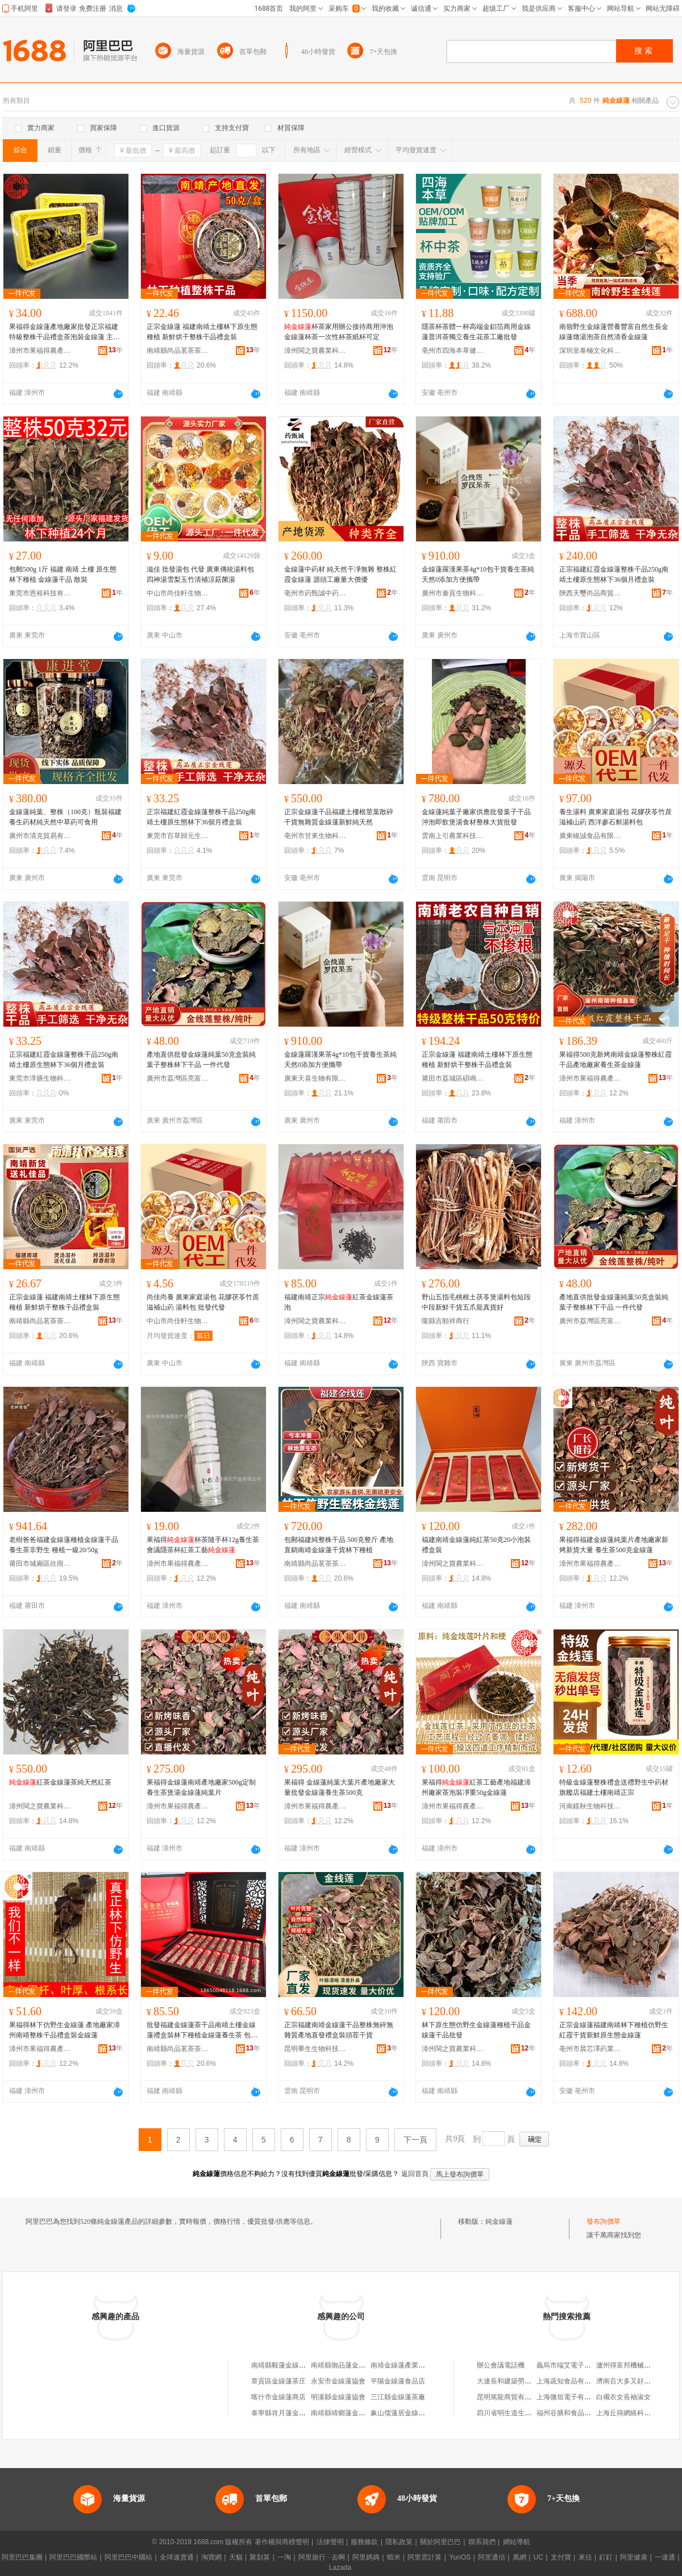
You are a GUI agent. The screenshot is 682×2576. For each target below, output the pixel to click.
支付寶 (561, 2557)
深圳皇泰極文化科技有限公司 (590, 351)
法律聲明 (330, 2542)
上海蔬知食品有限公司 (571, 2381)
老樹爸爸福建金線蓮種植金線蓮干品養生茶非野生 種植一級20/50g (63, 1545)
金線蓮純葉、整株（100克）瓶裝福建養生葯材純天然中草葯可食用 (65, 817)
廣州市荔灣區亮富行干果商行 (178, 1078)
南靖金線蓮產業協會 (401, 2365)
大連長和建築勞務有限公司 (518, 2381)
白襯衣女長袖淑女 (623, 2397)
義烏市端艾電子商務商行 (574, 2365)
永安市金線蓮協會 (338, 2381)
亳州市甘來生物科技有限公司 (315, 836)
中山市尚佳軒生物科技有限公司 (178, 593)
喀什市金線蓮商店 (278, 2397)
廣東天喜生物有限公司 (315, 1078)
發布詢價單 (604, 2221)
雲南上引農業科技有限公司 (453, 836)
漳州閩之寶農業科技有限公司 (315, 351)
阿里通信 (491, 2557)
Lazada (340, 2567)
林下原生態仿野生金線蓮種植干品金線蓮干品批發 (476, 2030)
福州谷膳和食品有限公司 (574, 2413)
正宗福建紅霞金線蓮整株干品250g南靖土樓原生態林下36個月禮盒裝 (613, 574)
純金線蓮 (499, 2221)
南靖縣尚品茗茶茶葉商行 (178, 351)
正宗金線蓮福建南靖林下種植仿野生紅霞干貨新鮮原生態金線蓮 (613, 2030)
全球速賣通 (177, 2557)
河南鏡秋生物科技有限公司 (590, 1806)
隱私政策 (399, 2542)
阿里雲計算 (424, 2557)
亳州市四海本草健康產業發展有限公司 (453, 351)
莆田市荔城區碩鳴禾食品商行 (453, 1078)
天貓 (236, 2557)
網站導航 (516, 2542)
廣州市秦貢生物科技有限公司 (453, 593)
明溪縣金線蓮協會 (338, 2397)
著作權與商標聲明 (282, 2542)
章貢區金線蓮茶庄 (278, 2381)
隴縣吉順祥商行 (445, 1321)
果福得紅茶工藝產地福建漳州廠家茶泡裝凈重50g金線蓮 (476, 1787)
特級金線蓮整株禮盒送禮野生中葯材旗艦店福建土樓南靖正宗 (613, 1787)
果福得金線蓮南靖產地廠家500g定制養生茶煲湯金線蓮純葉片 (201, 1787)
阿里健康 (633, 2557)
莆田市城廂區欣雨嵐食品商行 (40, 1564)
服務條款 (364, 2542)
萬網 (519, 2557)
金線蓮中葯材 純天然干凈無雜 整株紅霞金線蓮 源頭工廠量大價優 (340, 574)
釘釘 (606, 2557)
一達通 (665, 2557)
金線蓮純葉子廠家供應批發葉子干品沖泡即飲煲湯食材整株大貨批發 (476, 817)
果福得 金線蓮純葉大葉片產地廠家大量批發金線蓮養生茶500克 (339, 1787)
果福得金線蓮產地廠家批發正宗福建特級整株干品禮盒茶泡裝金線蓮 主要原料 (64, 332)
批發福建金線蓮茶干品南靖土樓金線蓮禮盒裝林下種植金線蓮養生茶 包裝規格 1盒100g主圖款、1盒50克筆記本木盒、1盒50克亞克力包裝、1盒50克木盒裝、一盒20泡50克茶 (202, 2030)
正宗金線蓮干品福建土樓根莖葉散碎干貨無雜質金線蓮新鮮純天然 (338, 817)
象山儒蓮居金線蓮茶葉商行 (411, 2413)
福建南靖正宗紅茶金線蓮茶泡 (338, 1302)
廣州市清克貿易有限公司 (40, 836)
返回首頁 (415, 2174)
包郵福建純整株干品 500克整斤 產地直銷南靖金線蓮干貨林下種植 (338, 1545)
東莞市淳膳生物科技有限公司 (40, 1078)
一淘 (284, 2557)
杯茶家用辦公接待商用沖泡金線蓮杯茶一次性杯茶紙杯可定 (338, 332)
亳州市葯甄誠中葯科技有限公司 (315, 593)
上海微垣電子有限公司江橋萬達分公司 (594, 2397)
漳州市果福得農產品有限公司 (40, 351)
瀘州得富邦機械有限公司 (633, 2365)
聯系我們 (482, 2542)
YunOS (460, 2557)
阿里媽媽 (366, 2557)
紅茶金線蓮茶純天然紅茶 (60, 1782)
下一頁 (415, 2139)
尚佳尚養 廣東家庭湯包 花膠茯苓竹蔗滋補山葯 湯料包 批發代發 (203, 1302)
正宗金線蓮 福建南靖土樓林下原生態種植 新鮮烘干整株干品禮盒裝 (202, 332)
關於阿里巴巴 (440, 2542)
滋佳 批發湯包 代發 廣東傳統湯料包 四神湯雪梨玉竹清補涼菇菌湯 (200, 574)
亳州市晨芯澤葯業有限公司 (590, 2049)
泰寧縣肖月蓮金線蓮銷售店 (292, 2413)
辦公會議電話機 (501, 2365)
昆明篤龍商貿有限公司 (511, 2397)
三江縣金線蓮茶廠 (398, 2397)
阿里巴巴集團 (22, 2557)
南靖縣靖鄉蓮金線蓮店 (345, 2413)
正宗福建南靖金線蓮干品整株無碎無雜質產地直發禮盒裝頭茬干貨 (338, 2030)
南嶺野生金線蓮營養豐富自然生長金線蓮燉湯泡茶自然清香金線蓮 (613, 332)
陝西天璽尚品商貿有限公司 (590, 593)
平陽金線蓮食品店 (398, 2381)
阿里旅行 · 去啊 (321, 2557)
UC (538, 2557)
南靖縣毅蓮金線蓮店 (282, 2365)
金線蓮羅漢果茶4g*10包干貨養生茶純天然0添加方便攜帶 (478, 574)
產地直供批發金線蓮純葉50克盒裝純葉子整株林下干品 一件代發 (201, 1060)
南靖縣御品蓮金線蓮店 (345, 2365)
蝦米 (394, 2557)
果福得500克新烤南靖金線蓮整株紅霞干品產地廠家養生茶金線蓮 (615, 1060)
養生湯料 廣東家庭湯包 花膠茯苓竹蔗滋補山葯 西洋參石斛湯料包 (615, 817)
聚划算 (259, 2557)
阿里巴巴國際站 (73, 2557)
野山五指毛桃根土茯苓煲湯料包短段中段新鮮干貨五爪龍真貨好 (476, 1302)
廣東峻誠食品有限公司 (590, 836)
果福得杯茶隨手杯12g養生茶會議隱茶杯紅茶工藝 (203, 1545)
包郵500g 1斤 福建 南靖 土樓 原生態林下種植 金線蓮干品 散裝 (63, 574)
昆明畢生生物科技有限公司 (315, 2049)
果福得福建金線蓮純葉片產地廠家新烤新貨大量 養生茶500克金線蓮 (613, 1545)
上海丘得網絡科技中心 (630, 2413)
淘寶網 (211, 2557)
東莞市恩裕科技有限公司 (40, 593)
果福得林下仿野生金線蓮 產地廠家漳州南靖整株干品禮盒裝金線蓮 (64, 2030)
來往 (585, 2557)
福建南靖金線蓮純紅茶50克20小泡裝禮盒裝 (476, 1545)
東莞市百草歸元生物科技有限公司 (178, 836)
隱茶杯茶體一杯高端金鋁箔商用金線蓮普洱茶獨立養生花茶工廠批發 (476, 332)
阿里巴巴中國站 (128, 2557)
